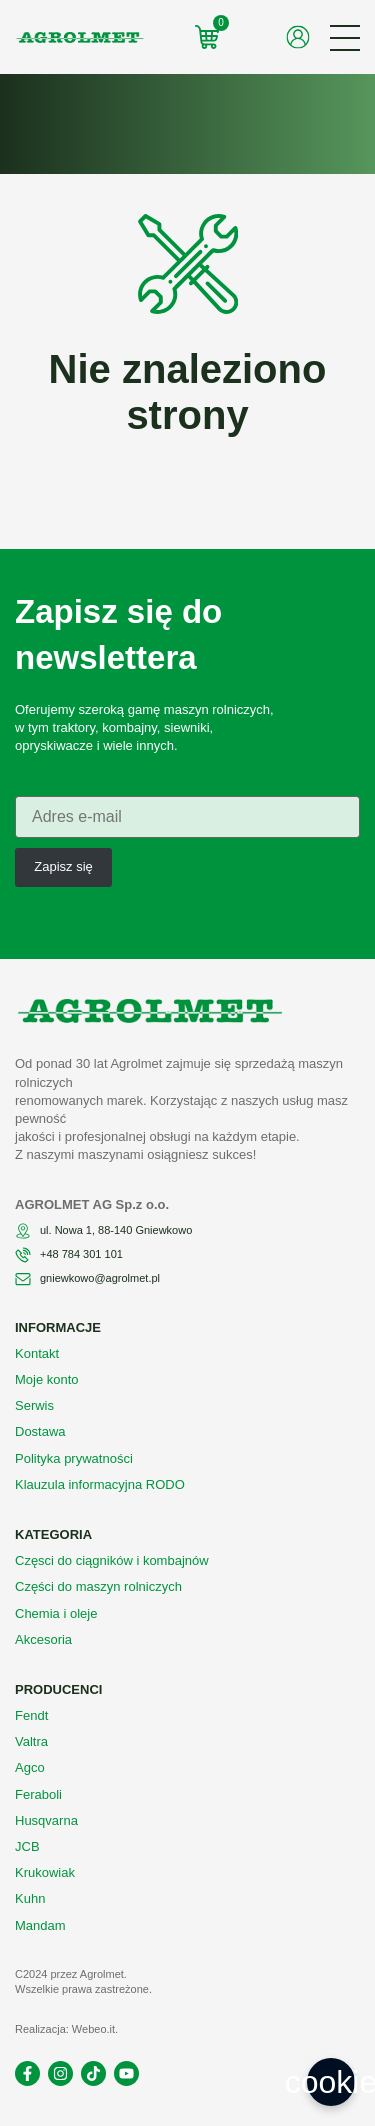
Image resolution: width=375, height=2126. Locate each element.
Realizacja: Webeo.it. (66, 2029)
